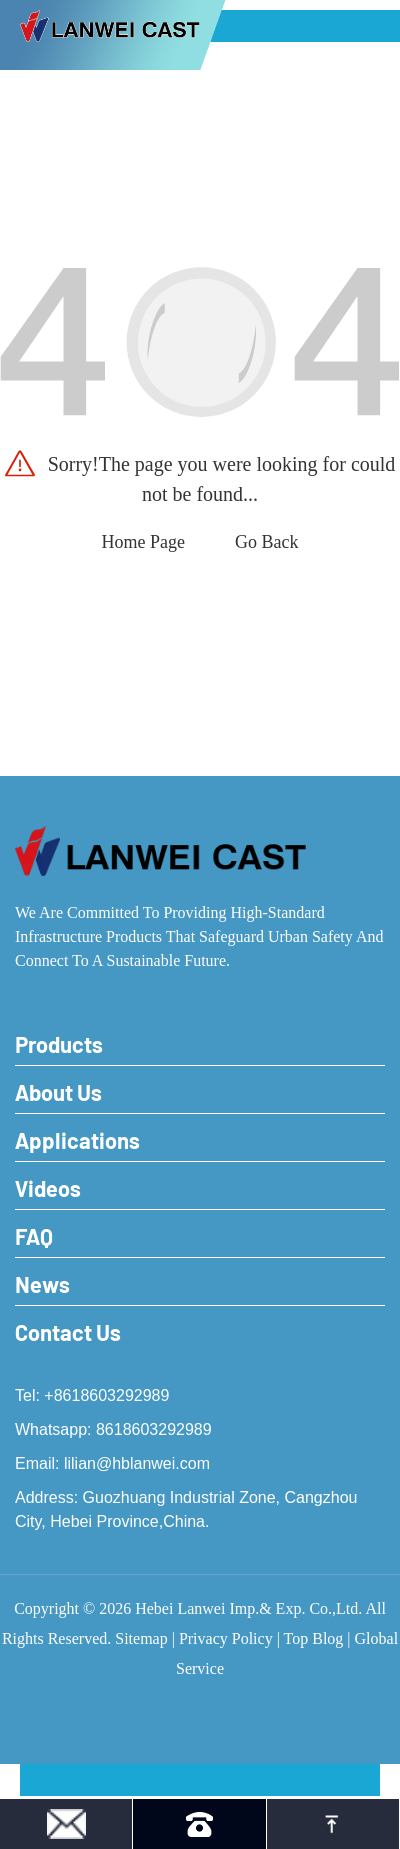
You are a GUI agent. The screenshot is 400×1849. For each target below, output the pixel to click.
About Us (58, 1092)
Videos (48, 1188)
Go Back (266, 542)
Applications (77, 1140)
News (42, 1284)
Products (59, 1044)
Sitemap (141, 1638)
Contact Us (68, 1332)
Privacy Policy (226, 1638)
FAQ (34, 1236)
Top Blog (314, 1638)
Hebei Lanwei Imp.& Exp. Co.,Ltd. (248, 1608)
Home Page (143, 542)
